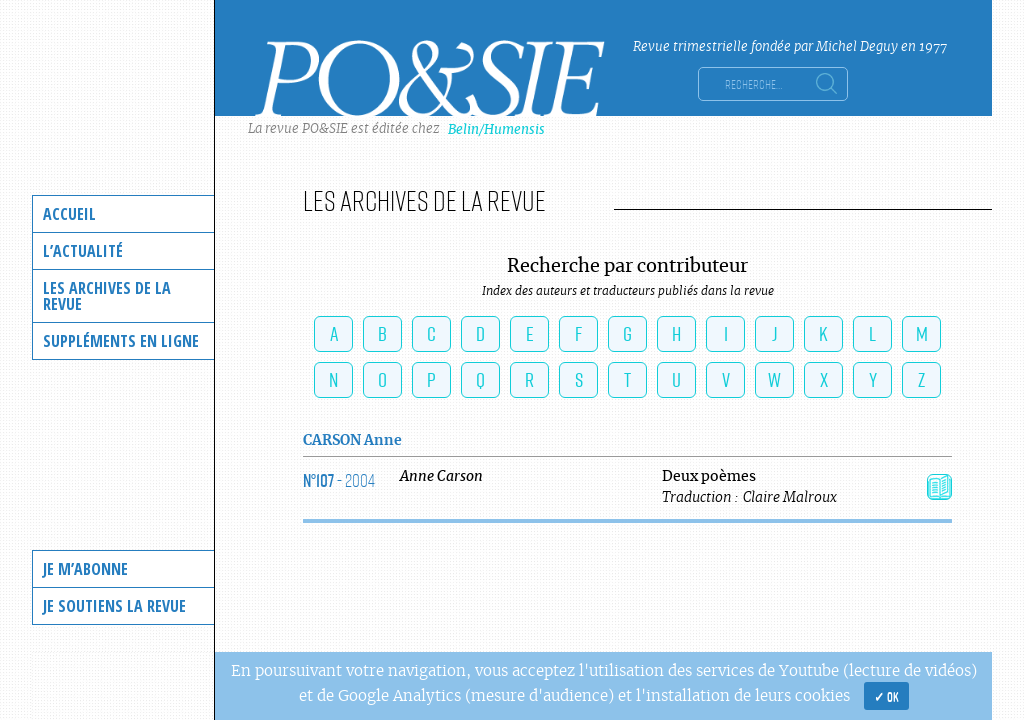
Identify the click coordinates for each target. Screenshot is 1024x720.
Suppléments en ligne (121, 341)
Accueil (69, 214)
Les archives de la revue (107, 296)
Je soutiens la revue (114, 606)
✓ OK (886, 696)
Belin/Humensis (496, 129)
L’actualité (83, 251)
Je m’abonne (85, 569)
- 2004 (339, 480)
